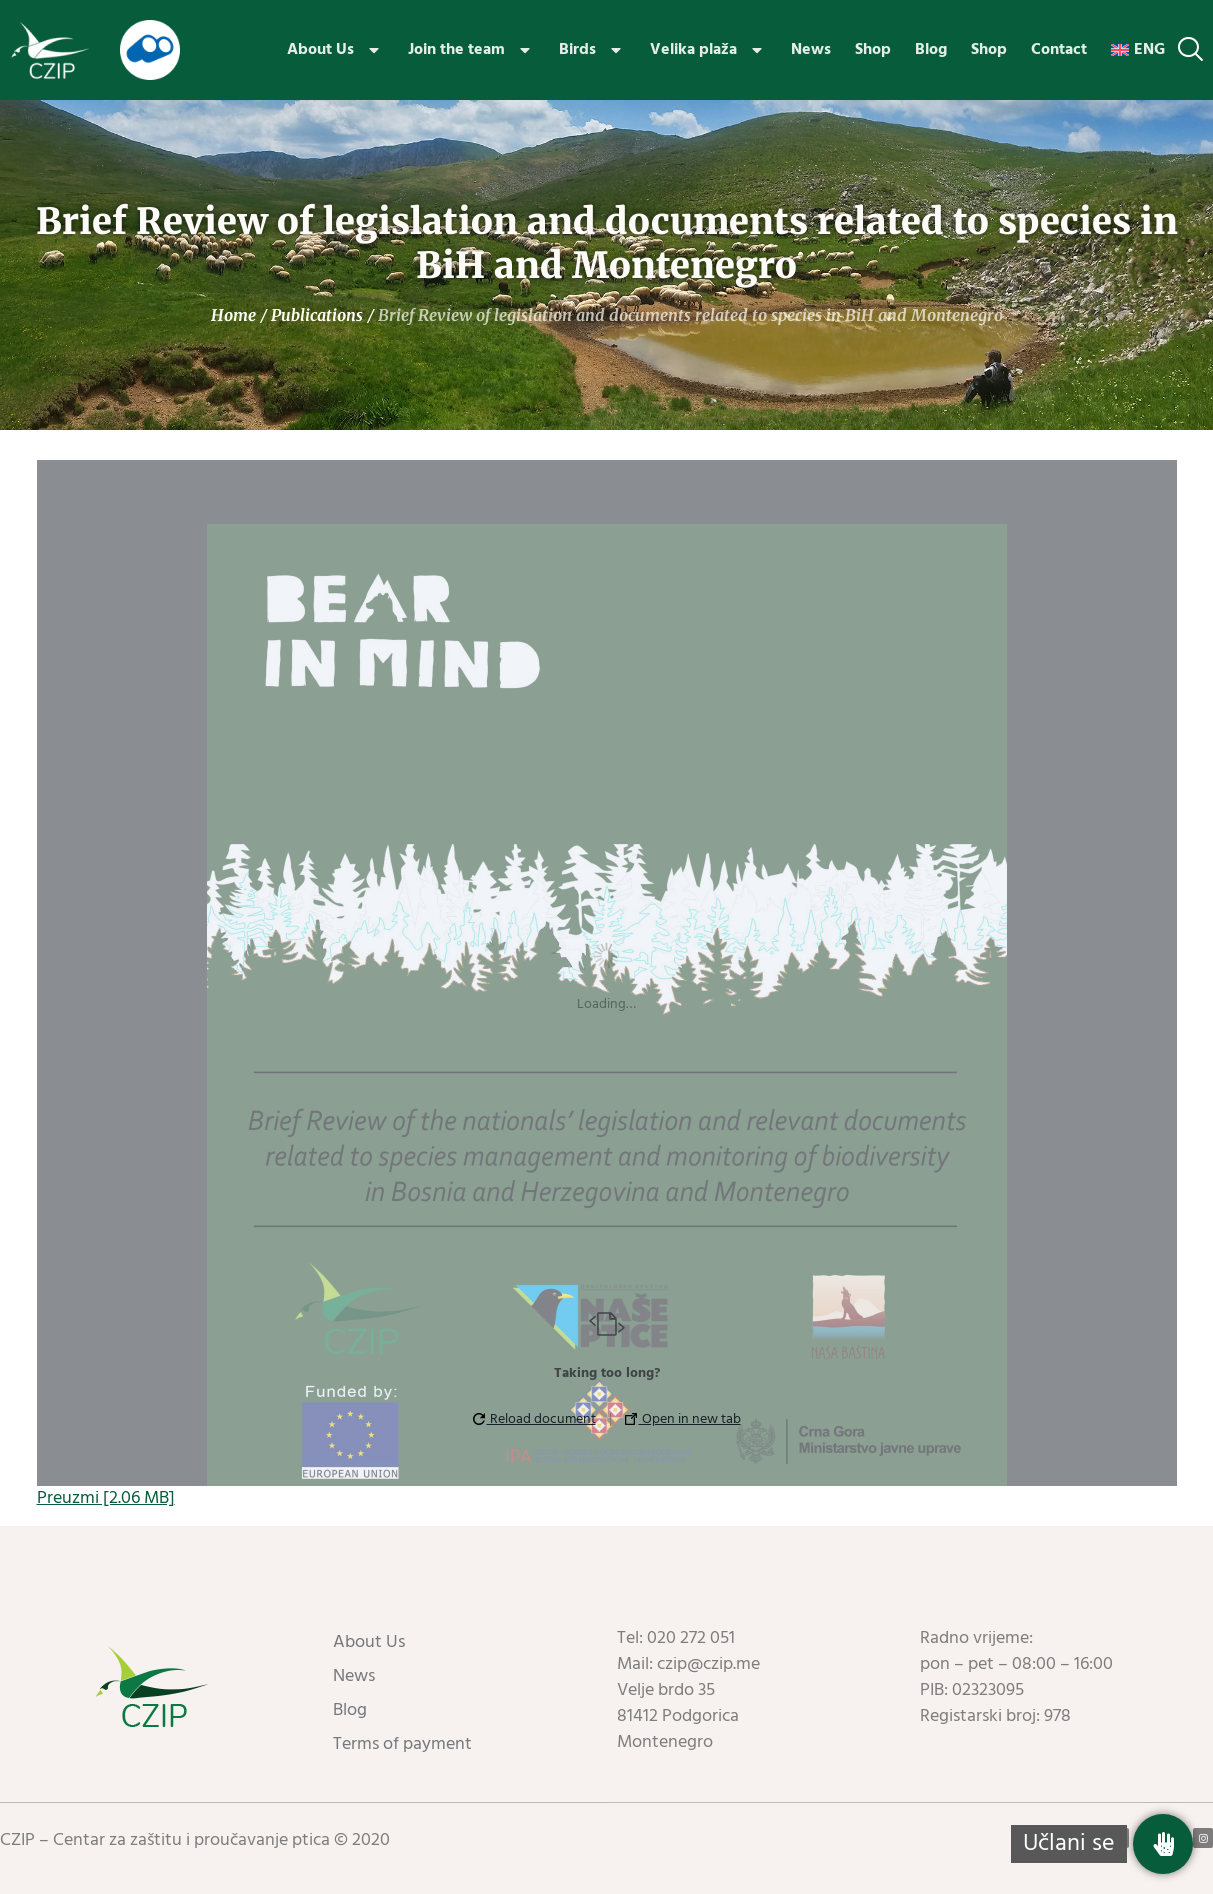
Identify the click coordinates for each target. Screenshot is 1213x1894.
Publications (317, 315)
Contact (1059, 50)
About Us (335, 50)
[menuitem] (1138, 50)
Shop (873, 50)
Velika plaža (708, 50)
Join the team (471, 50)
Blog (931, 50)
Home (233, 315)
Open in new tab (683, 1419)
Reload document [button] (534, 1419)
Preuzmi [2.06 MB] (106, 1498)
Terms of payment (402, 1744)
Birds (592, 50)
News (811, 50)
